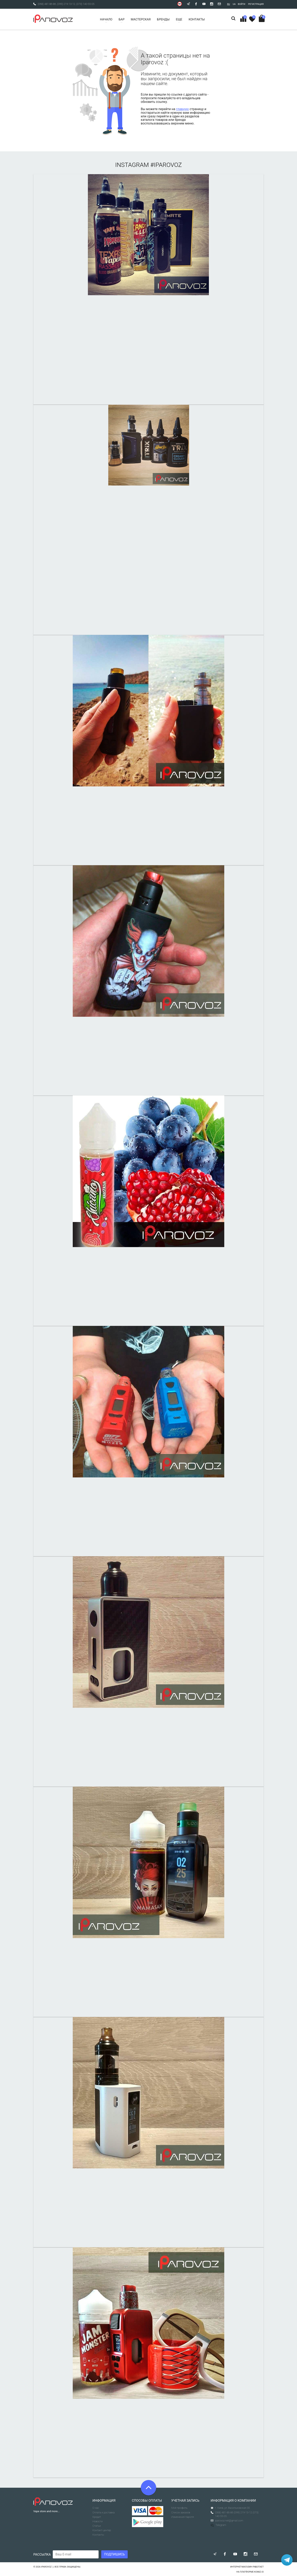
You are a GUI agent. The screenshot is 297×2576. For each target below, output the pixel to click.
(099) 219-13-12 (66, 3)
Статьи (97, 2525)
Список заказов (180, 2512)
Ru (228, 4)
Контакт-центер (102, 2530)
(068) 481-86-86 (47, 3)
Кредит (97, 2516)
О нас (96, 2507)
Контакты (98, 2534)
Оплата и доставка (104, 2512)
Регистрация (256, 4)
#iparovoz (166, 164)
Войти (241, 4)
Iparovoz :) (47, 2566)
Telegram (218, 2524)
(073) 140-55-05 (85, 3)
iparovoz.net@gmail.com (229, 2520)
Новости (98, 2521)
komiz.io (259, 2572)
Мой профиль (179, 2507)
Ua (234, 4)
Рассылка (42, 2554)
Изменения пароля (182, 2516)
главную (182, 109)
